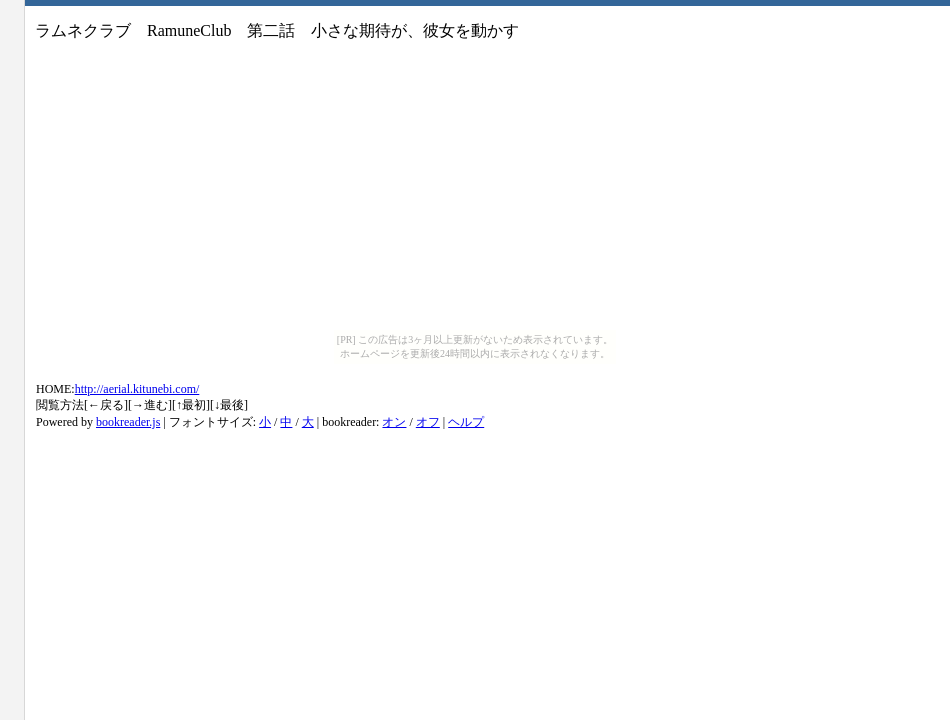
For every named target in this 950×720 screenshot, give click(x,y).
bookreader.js (128, 422)
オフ (428, 422)
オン (394, 422)
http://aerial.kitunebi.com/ (137, 389)
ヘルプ (466, 422)
